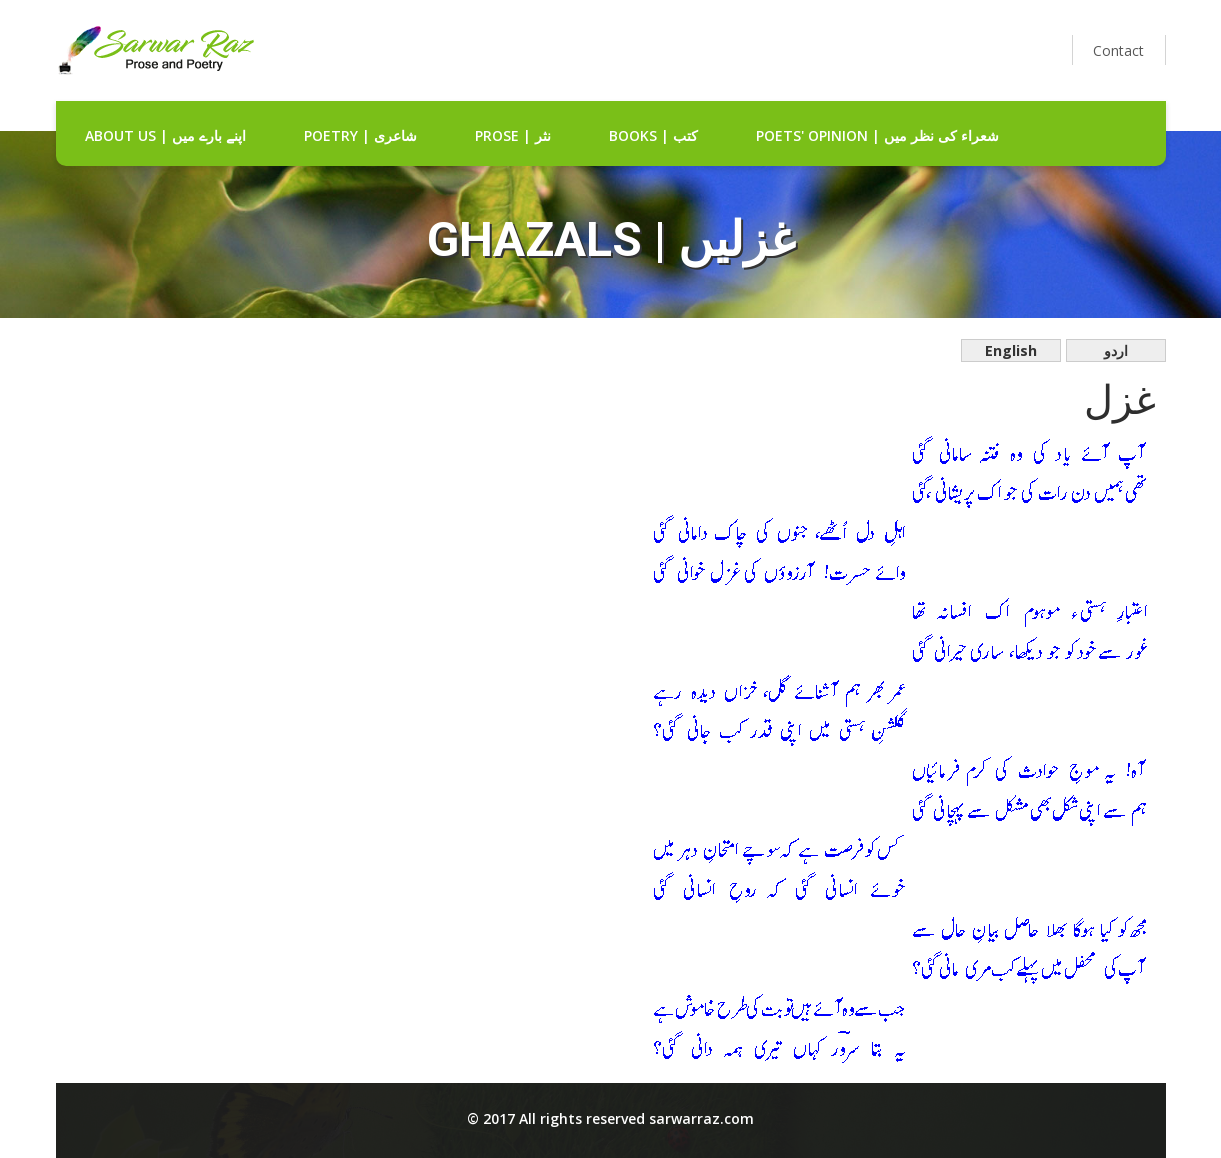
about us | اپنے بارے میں (165, 135)
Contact (1118, 50)
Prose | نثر (513, 135)
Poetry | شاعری (360, 135)
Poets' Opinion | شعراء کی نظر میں (877, 135)
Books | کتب (653, 135)
